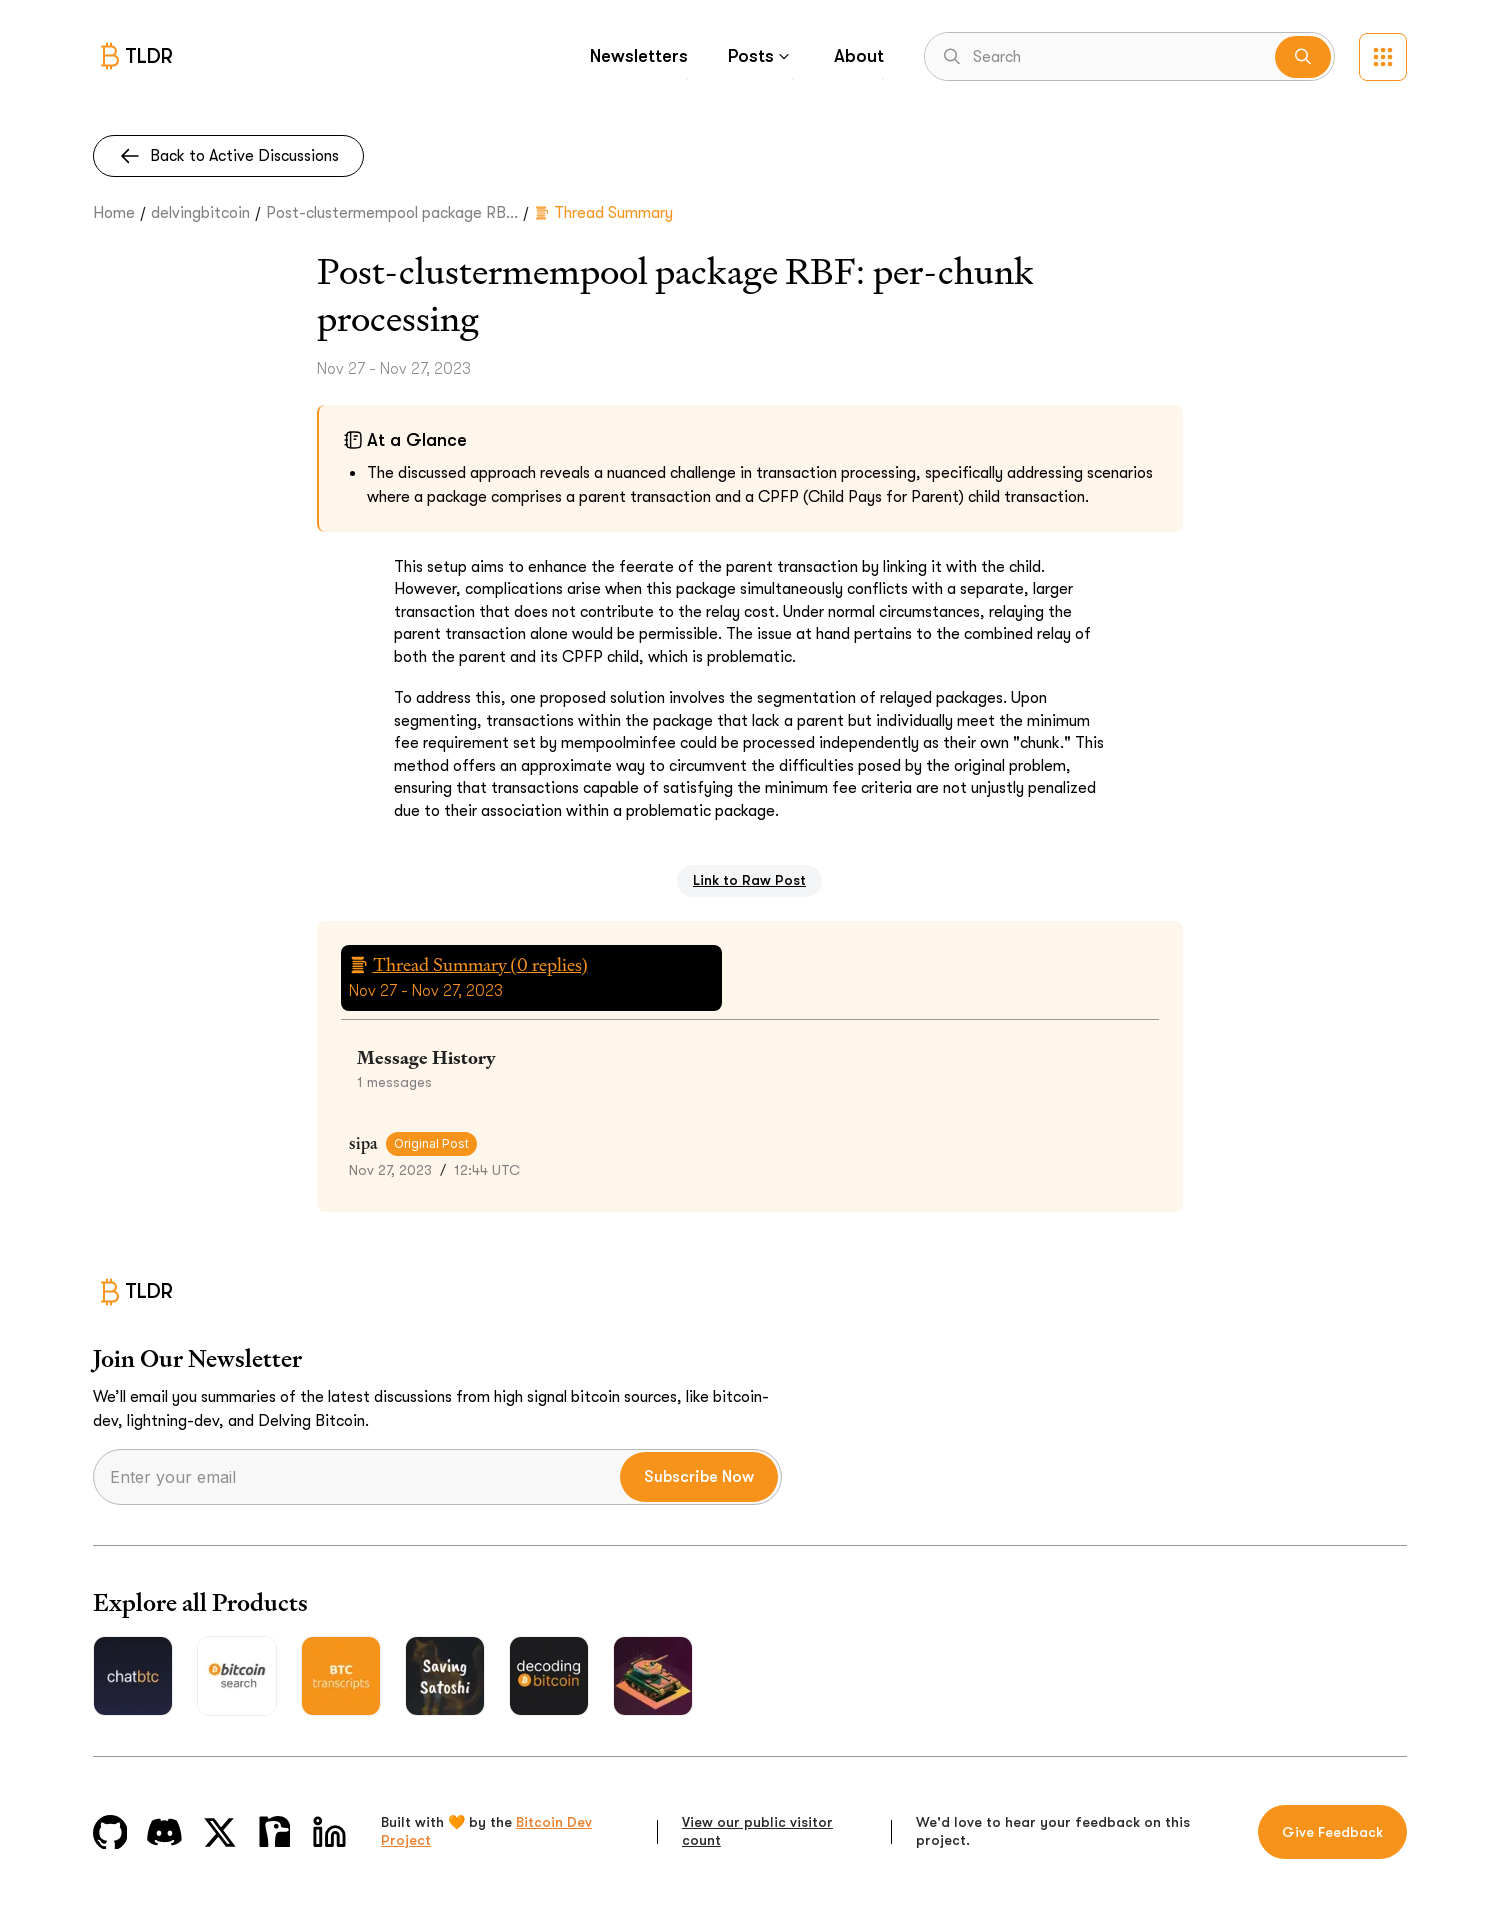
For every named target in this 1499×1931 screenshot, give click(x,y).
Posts (761, 56)
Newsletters (639, 56)
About (859, 56)
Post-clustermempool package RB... (392, 213)
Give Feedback (1332, 1832)
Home (114, 213)
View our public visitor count (757, 1831)
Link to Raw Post (749, 880)
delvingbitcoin (200, 213)
